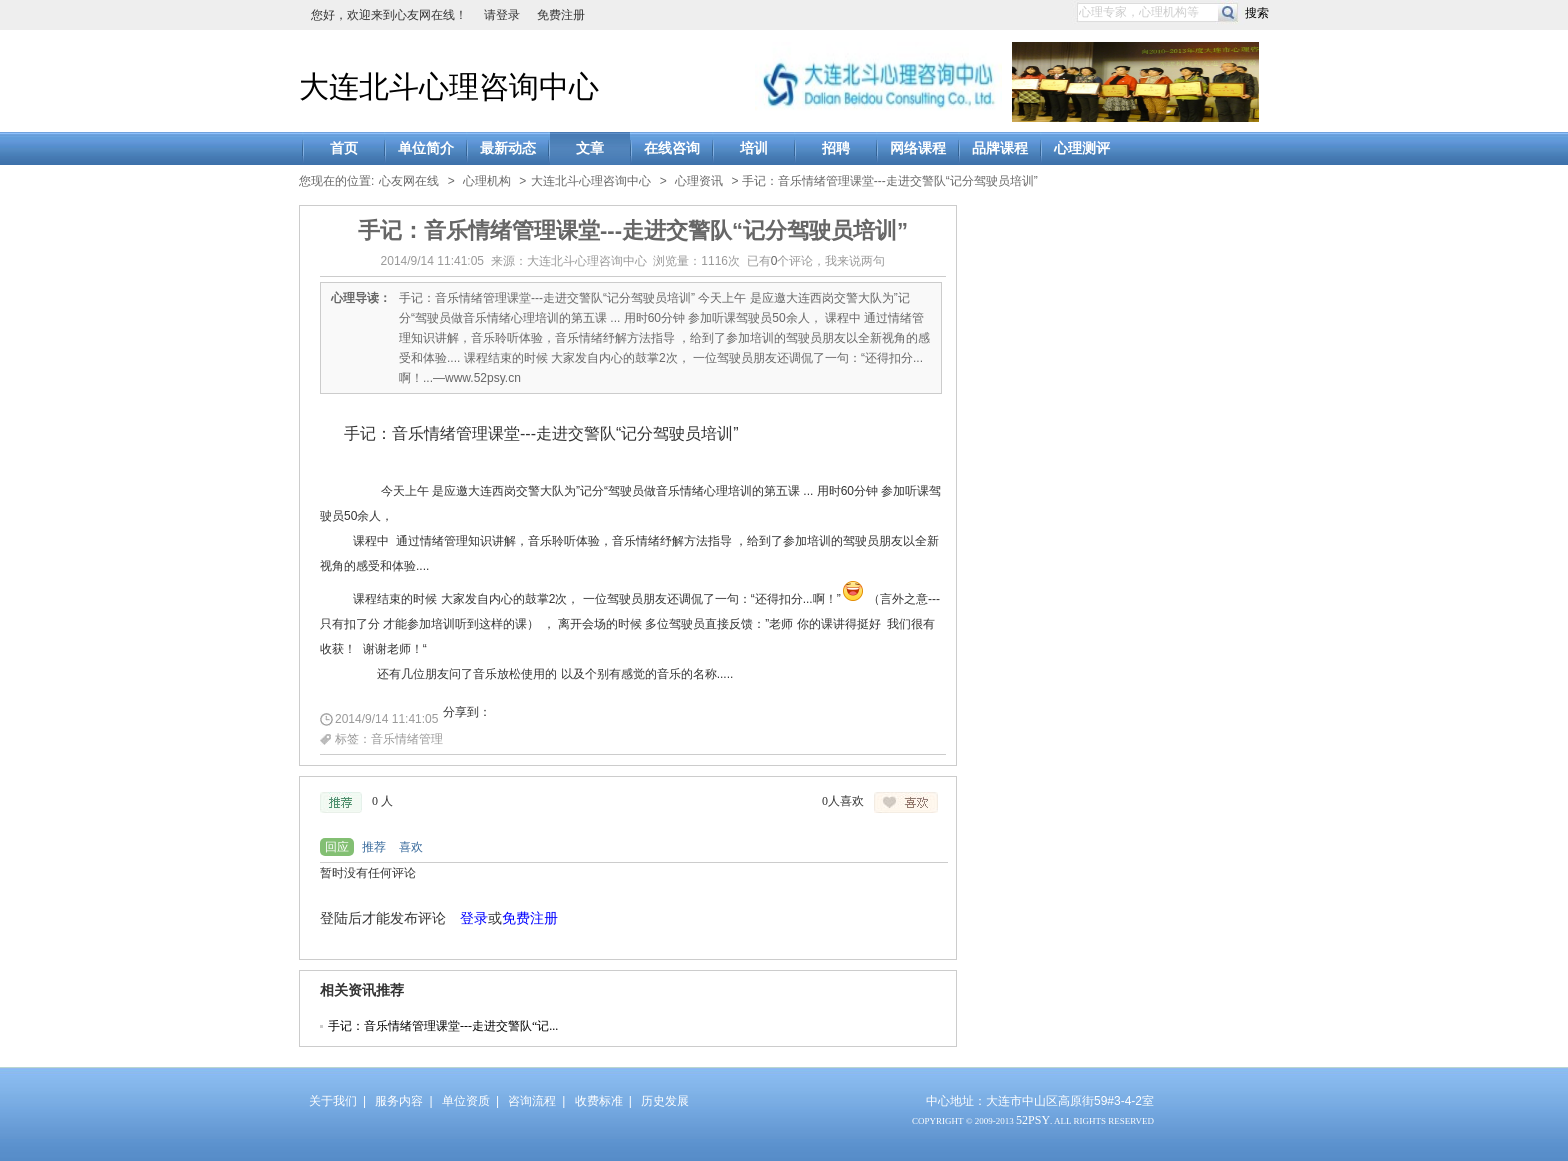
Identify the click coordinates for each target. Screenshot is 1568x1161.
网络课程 (918, 148)
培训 (754, 148)
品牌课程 (1000, 148)
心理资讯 (699, 181)
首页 (344, 148)
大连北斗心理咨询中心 (449, 86)
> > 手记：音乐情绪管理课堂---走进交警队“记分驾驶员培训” (784, 181)
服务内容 (399, 1101)
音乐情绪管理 (407, 739)
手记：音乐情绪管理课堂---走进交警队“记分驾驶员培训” (633, 230)
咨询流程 (532, 1101)
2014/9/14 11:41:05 (386, 719)
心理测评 (1082, 148)
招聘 (836, 148)
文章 (590, 148)
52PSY (1033, 1120)
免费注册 (561, 15)
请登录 (502, 15)
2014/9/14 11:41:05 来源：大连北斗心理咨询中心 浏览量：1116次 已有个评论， (633, 261)
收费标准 (599, 1101)
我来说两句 (855, 261)
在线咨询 (672, 148)
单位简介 (426, 148)
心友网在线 (409, 181)
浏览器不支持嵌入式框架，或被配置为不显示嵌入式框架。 (628, 911)
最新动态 (508, 148)
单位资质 (466, 1101)
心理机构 (487, 181)
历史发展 (665, 1101)
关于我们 (333, 1101)
